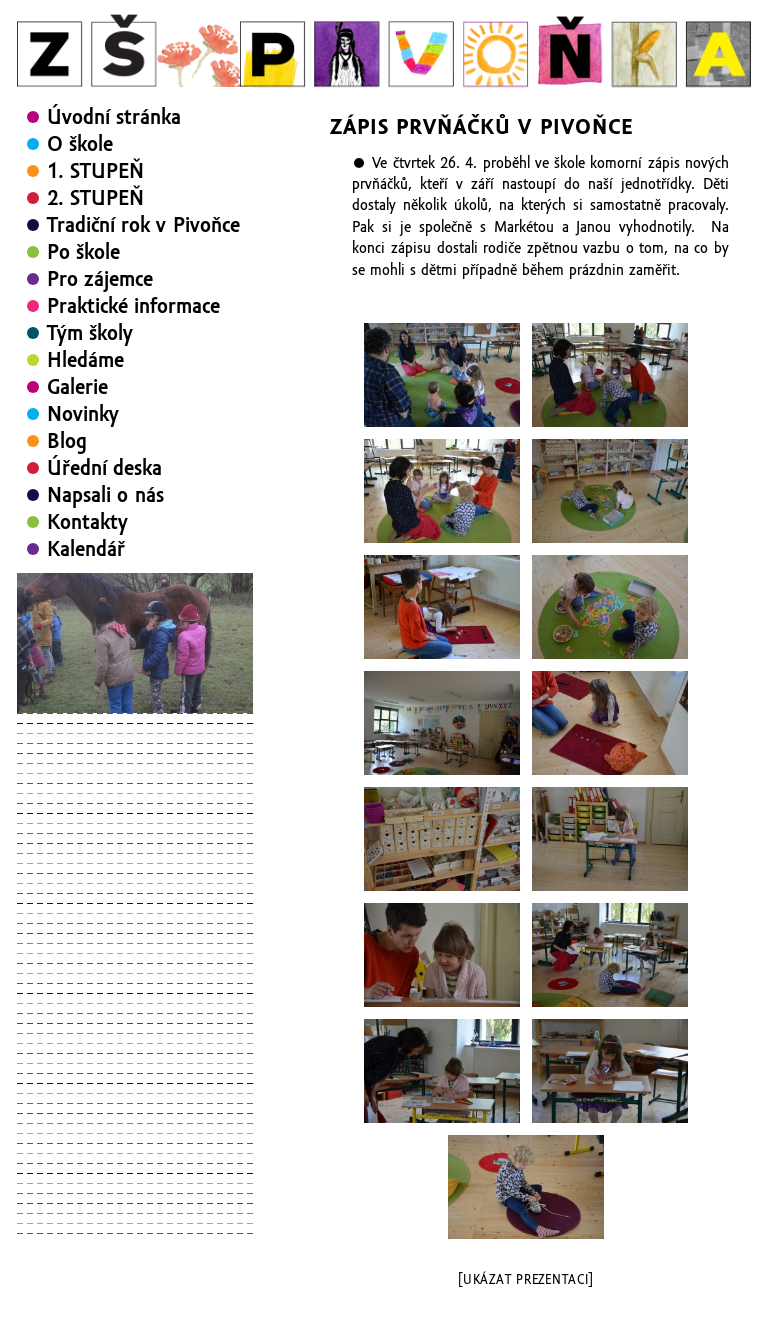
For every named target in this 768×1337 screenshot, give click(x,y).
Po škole (83, 252)
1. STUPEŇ (95, 171)
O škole (80, 144)
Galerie (77, 387)
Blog (67, 441)
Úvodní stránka (114, 117)
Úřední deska (104, 468)
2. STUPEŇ (95, 198)
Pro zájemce (100, 279)
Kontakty (87, 522)
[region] (135, 643)
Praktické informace (133, 306)
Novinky (83, 414)
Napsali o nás (105, 495)
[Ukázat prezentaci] (525, 1280)
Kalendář (86, 549)
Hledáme (85, 360)
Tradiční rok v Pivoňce (143, 225)
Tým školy (90, 333)
